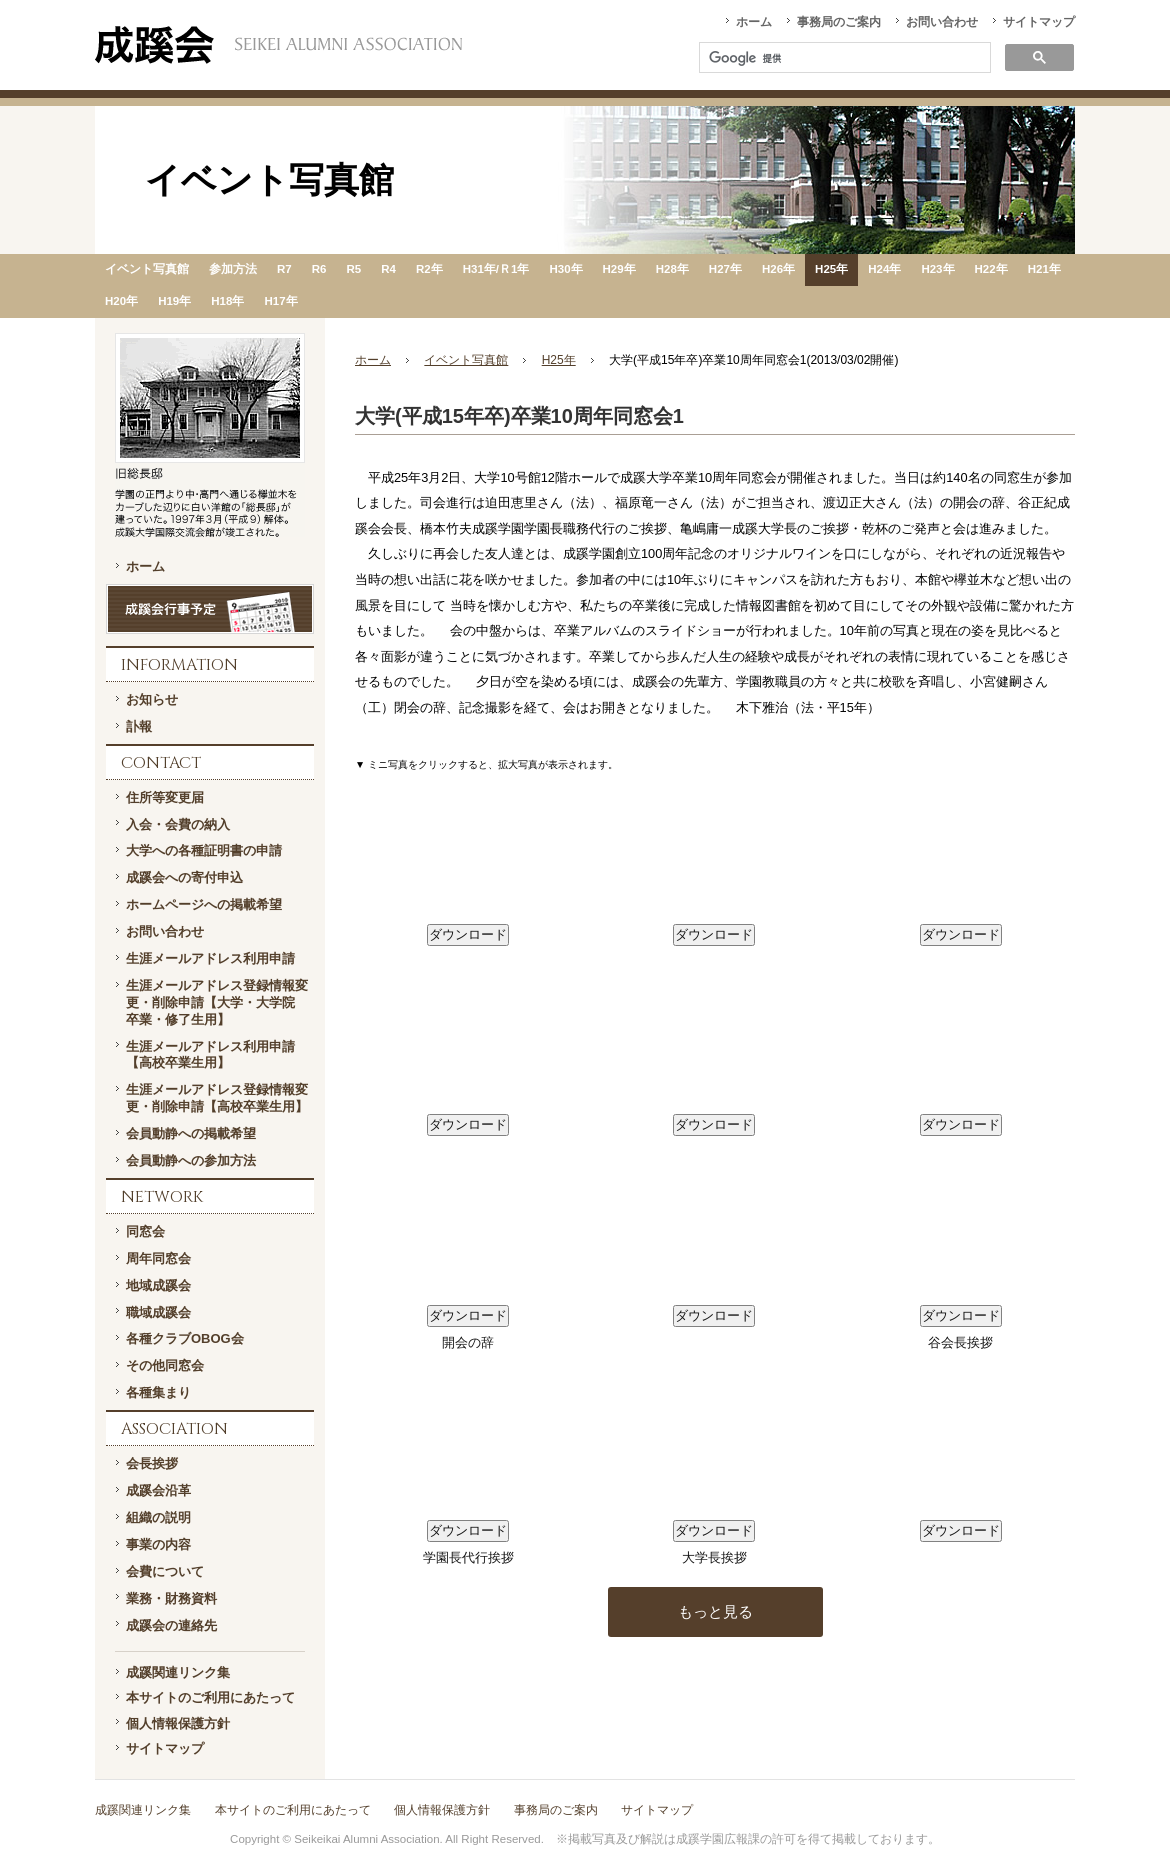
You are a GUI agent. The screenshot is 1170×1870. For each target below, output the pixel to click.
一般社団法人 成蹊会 (278, 45)
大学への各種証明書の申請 (204, 850)
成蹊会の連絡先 (171, 1625)
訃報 (139, 726)
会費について (165, 1571)
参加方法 (233, 269)
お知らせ (152, 699)
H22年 (991, 269)
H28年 (672, 269)
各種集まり (158, 1392)
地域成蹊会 (158, 1285)
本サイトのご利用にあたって (210, 1697)
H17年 (280, 301)
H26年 (778, 269)
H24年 (884, 269)
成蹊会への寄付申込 (184, 877)
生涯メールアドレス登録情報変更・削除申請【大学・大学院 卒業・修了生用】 (217, 1002)
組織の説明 (158, 1517)
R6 (319, 269)
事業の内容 (158, 1544)
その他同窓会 (165, 1365)
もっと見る (715, 1611)
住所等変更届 (165, 797)
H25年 (831, 269)
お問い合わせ (942, 22)
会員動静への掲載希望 (191, 1133)
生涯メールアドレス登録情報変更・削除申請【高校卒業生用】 (217, 1098)
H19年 (174, 301)
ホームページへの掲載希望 (204, 904)
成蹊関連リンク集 (178, 1672)
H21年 (1044, 269)
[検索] (843, 59)
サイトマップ (1039, 22)
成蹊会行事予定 (210, 609)
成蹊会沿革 (158, 1490)
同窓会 (145, 1231)
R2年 (429, 269)
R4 (388, 269)
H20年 (121, 301)
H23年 (937, 269)
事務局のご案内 (839, 22)
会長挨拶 (152, 1463)
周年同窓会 (158, 1258)
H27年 (725, 269)
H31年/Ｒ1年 (496, 269)
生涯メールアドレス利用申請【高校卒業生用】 (210, 1055)
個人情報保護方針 (178, 1723)
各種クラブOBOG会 (185, 1338)
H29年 (619, 269)
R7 (284, 269)
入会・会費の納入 (178, 824)
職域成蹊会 (158, 1312)
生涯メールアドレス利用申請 (210, 958)
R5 (353, 269)
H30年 (565, 269)
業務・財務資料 (171, 1598)
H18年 (227, 301)
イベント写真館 (147, 269)
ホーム (754, 22)
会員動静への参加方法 (191, 1160)
